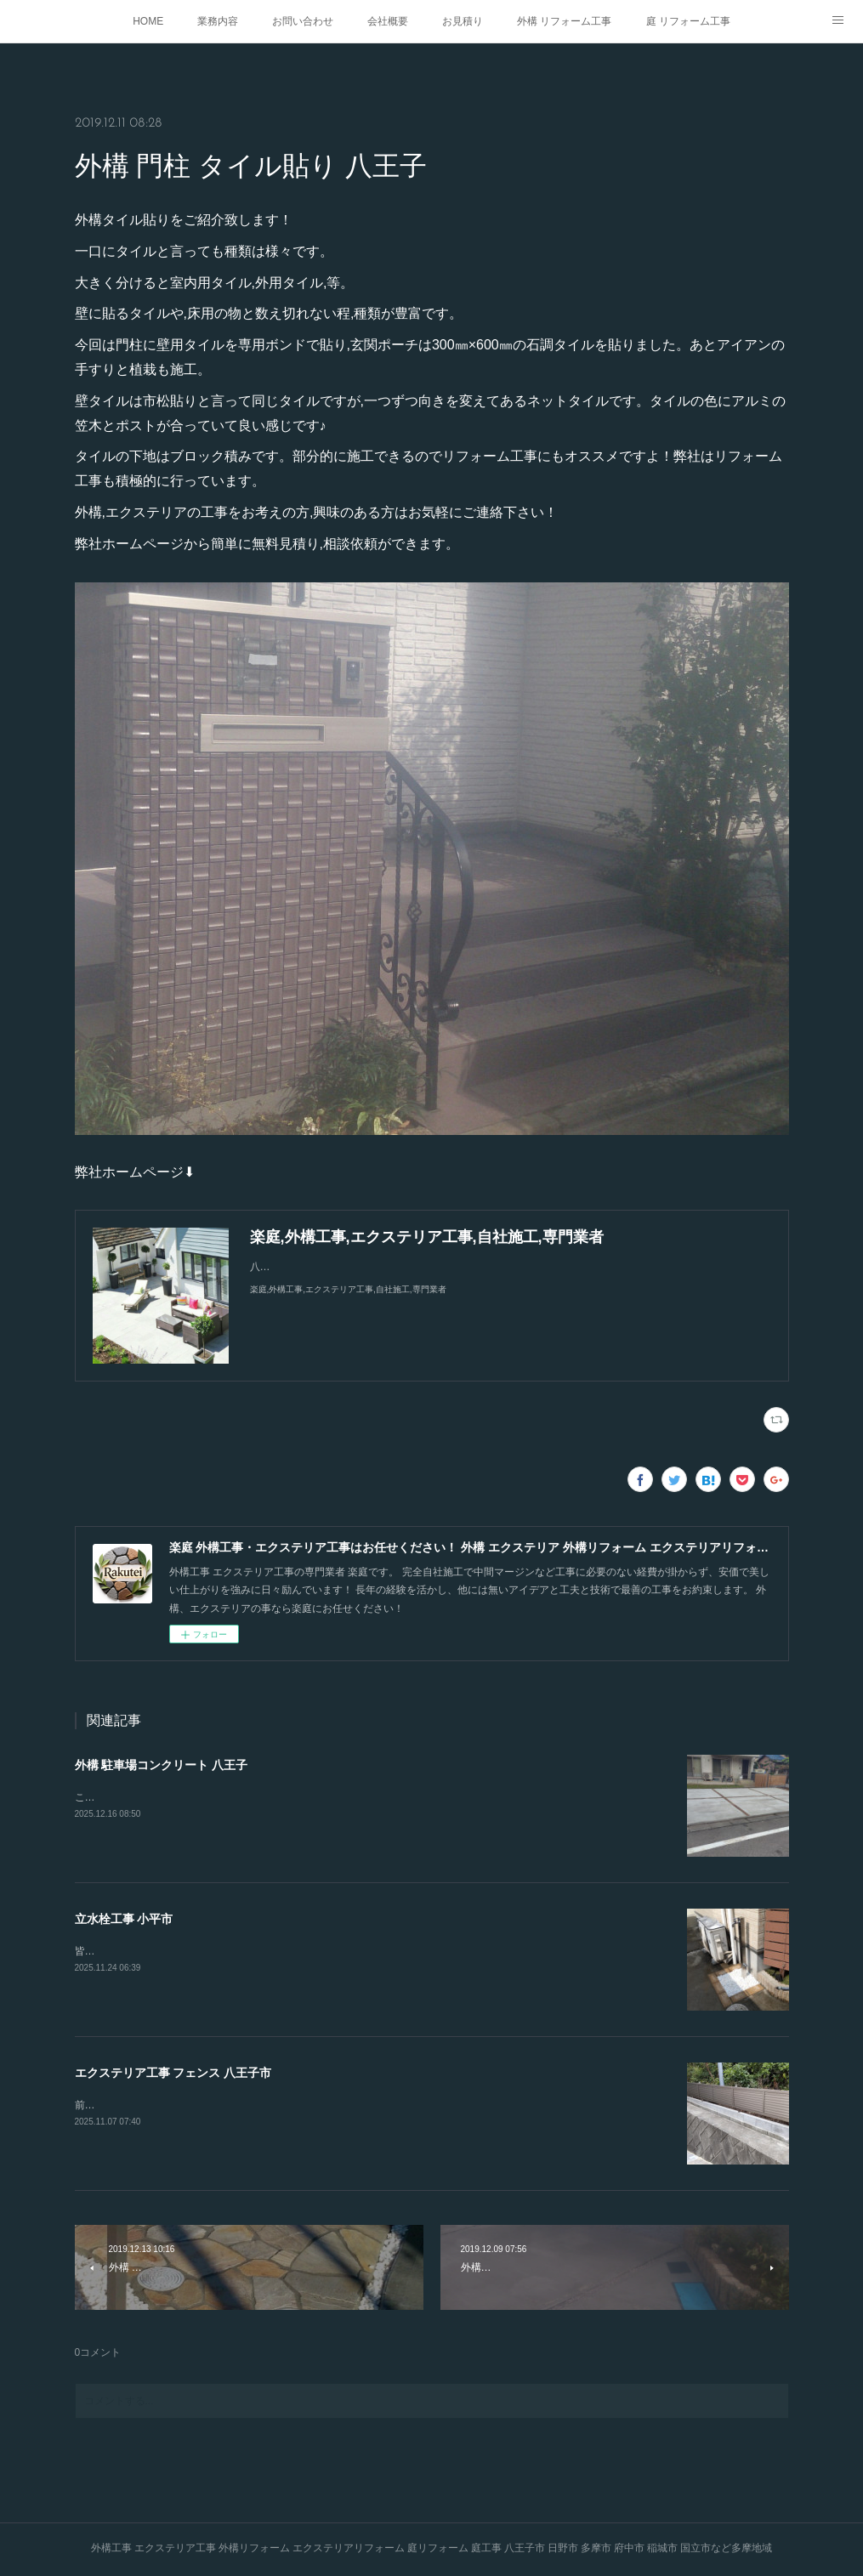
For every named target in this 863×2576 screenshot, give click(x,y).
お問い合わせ (302, 21)
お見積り (462, 21)
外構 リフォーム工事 (564, 21)
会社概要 (387, 21)
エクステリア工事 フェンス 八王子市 (173, 2073)
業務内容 (217, 21)
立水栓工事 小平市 (124, 1919)
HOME (148, 21)
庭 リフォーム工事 (688, 21)
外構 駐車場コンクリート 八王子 (161, 1765)
